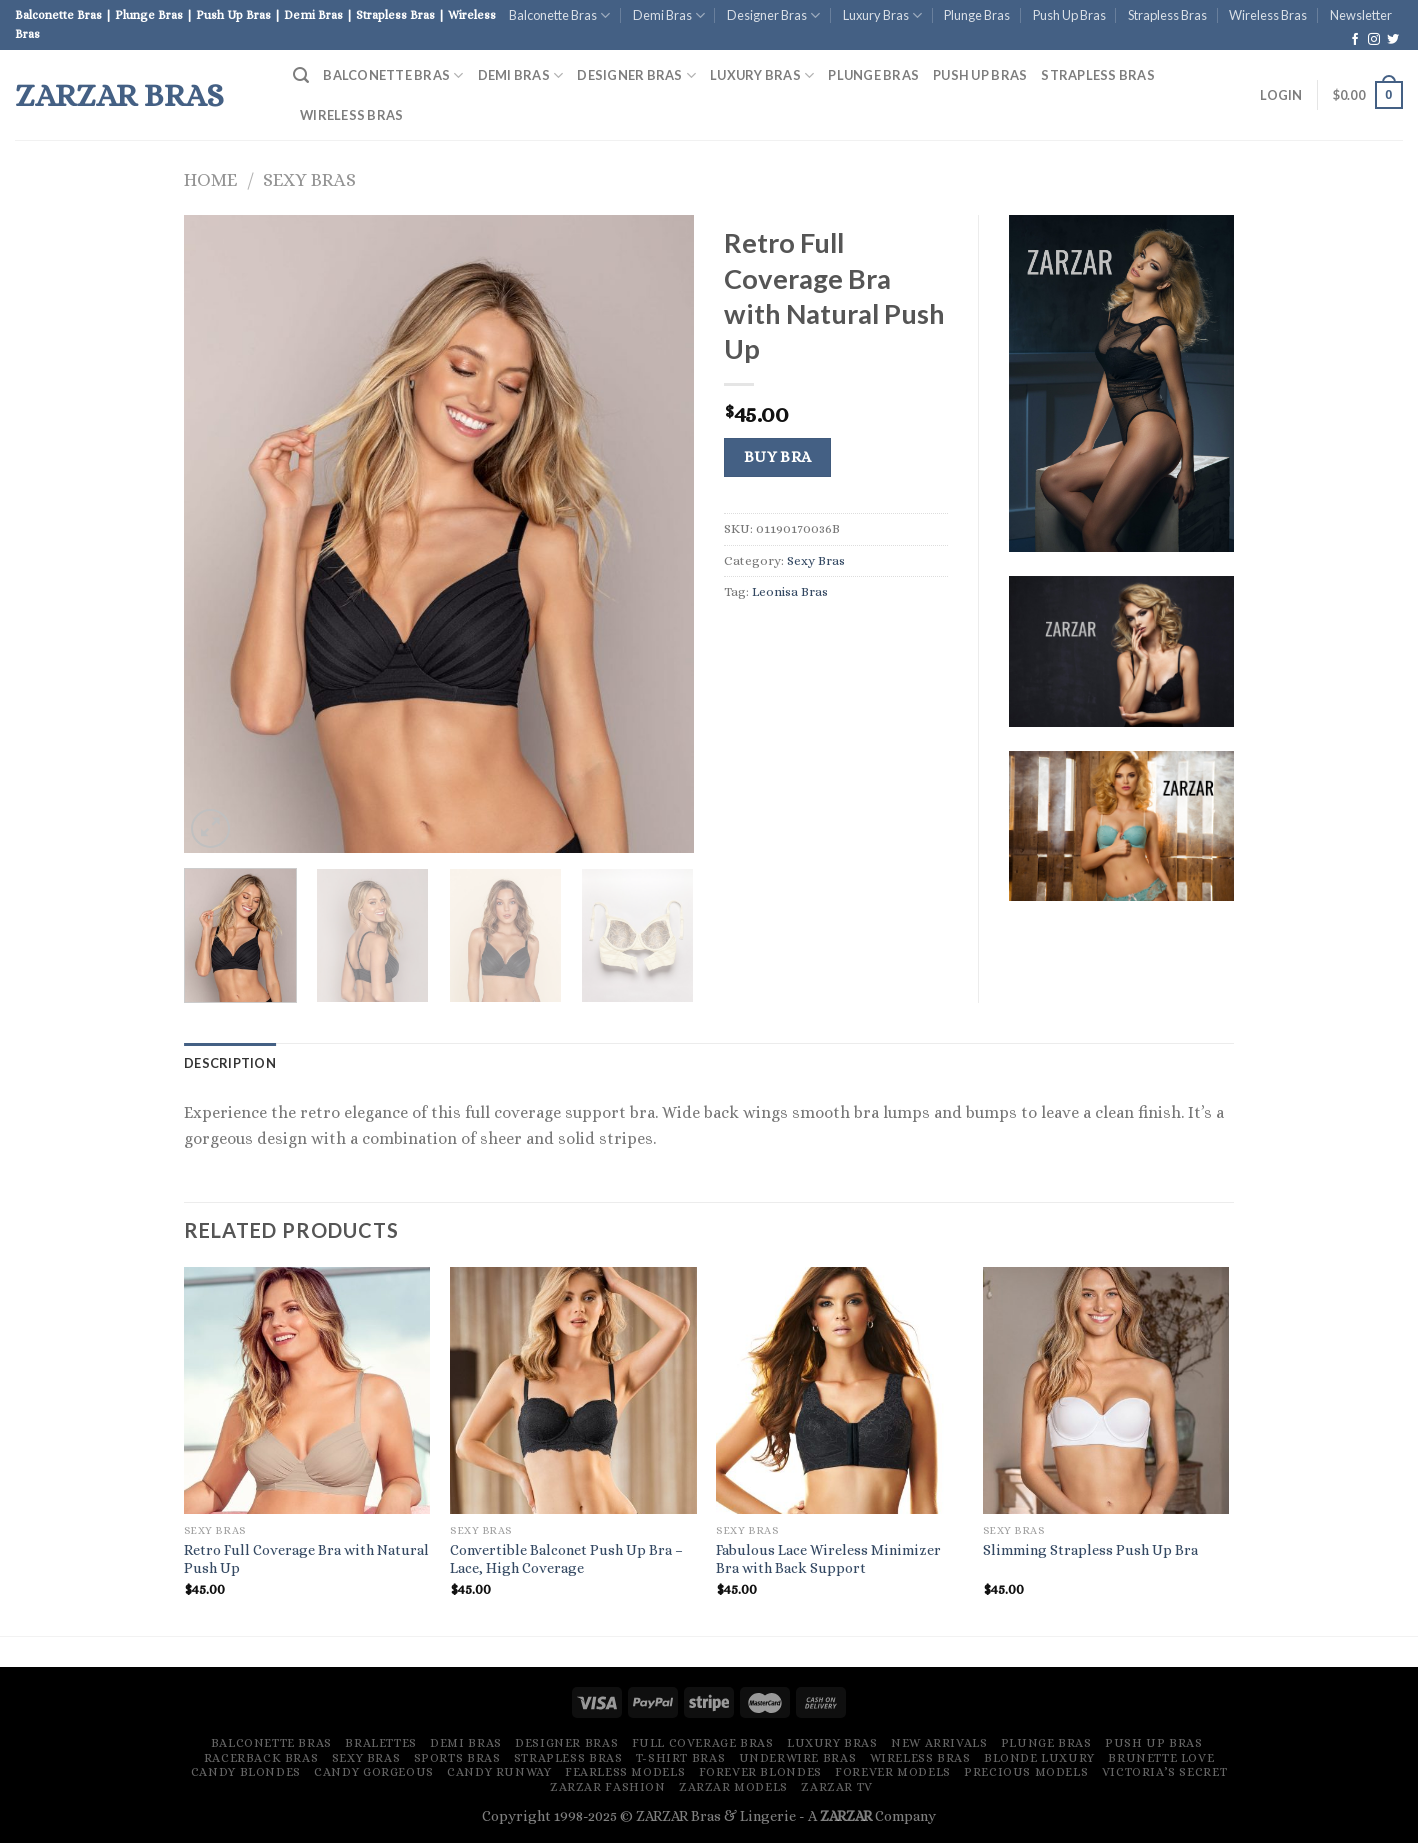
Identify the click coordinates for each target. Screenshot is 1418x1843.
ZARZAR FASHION (608, 1787)
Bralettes (381, 1743)
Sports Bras (457, 1758)
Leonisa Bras (790, 591)
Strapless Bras (1167, 15)
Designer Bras (773, 15)
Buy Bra (778, 457)
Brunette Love (1161, 1758)
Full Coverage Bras (703, 1743)
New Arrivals (939, 1743)
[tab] (230, 1063)
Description (230, 1063)
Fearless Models (625, 1772)
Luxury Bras (882, 15)
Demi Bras (669, 15)
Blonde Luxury (1039, 1758)
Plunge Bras (977, 15)
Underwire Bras (798, 1758)
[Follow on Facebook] (1355, 40)
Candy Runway (499, 1772)
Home (210, 179)
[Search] (301, 75)
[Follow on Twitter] (1393, 40)
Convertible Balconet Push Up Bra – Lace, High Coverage (566, 1559)
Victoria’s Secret (1164, 1772)
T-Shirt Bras (680, 1758)
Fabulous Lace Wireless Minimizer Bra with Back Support (828, 1559)
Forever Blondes (760, 1772)
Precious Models (1026, 1772)
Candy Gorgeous (374, 1772)
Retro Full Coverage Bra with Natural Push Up (306, 1559)
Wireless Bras (1268, 15)
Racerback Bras (261, 1758)
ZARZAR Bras (119, 95)
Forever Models (893, 1772)
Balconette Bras (559, 15)
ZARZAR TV (837, 1787)
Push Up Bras (1069, 15)
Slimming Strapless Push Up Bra (1090, 1550)
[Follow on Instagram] (1374, 40)
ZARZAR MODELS (733, 1787)
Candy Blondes (246, 1772)
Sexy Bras (309, 179)
